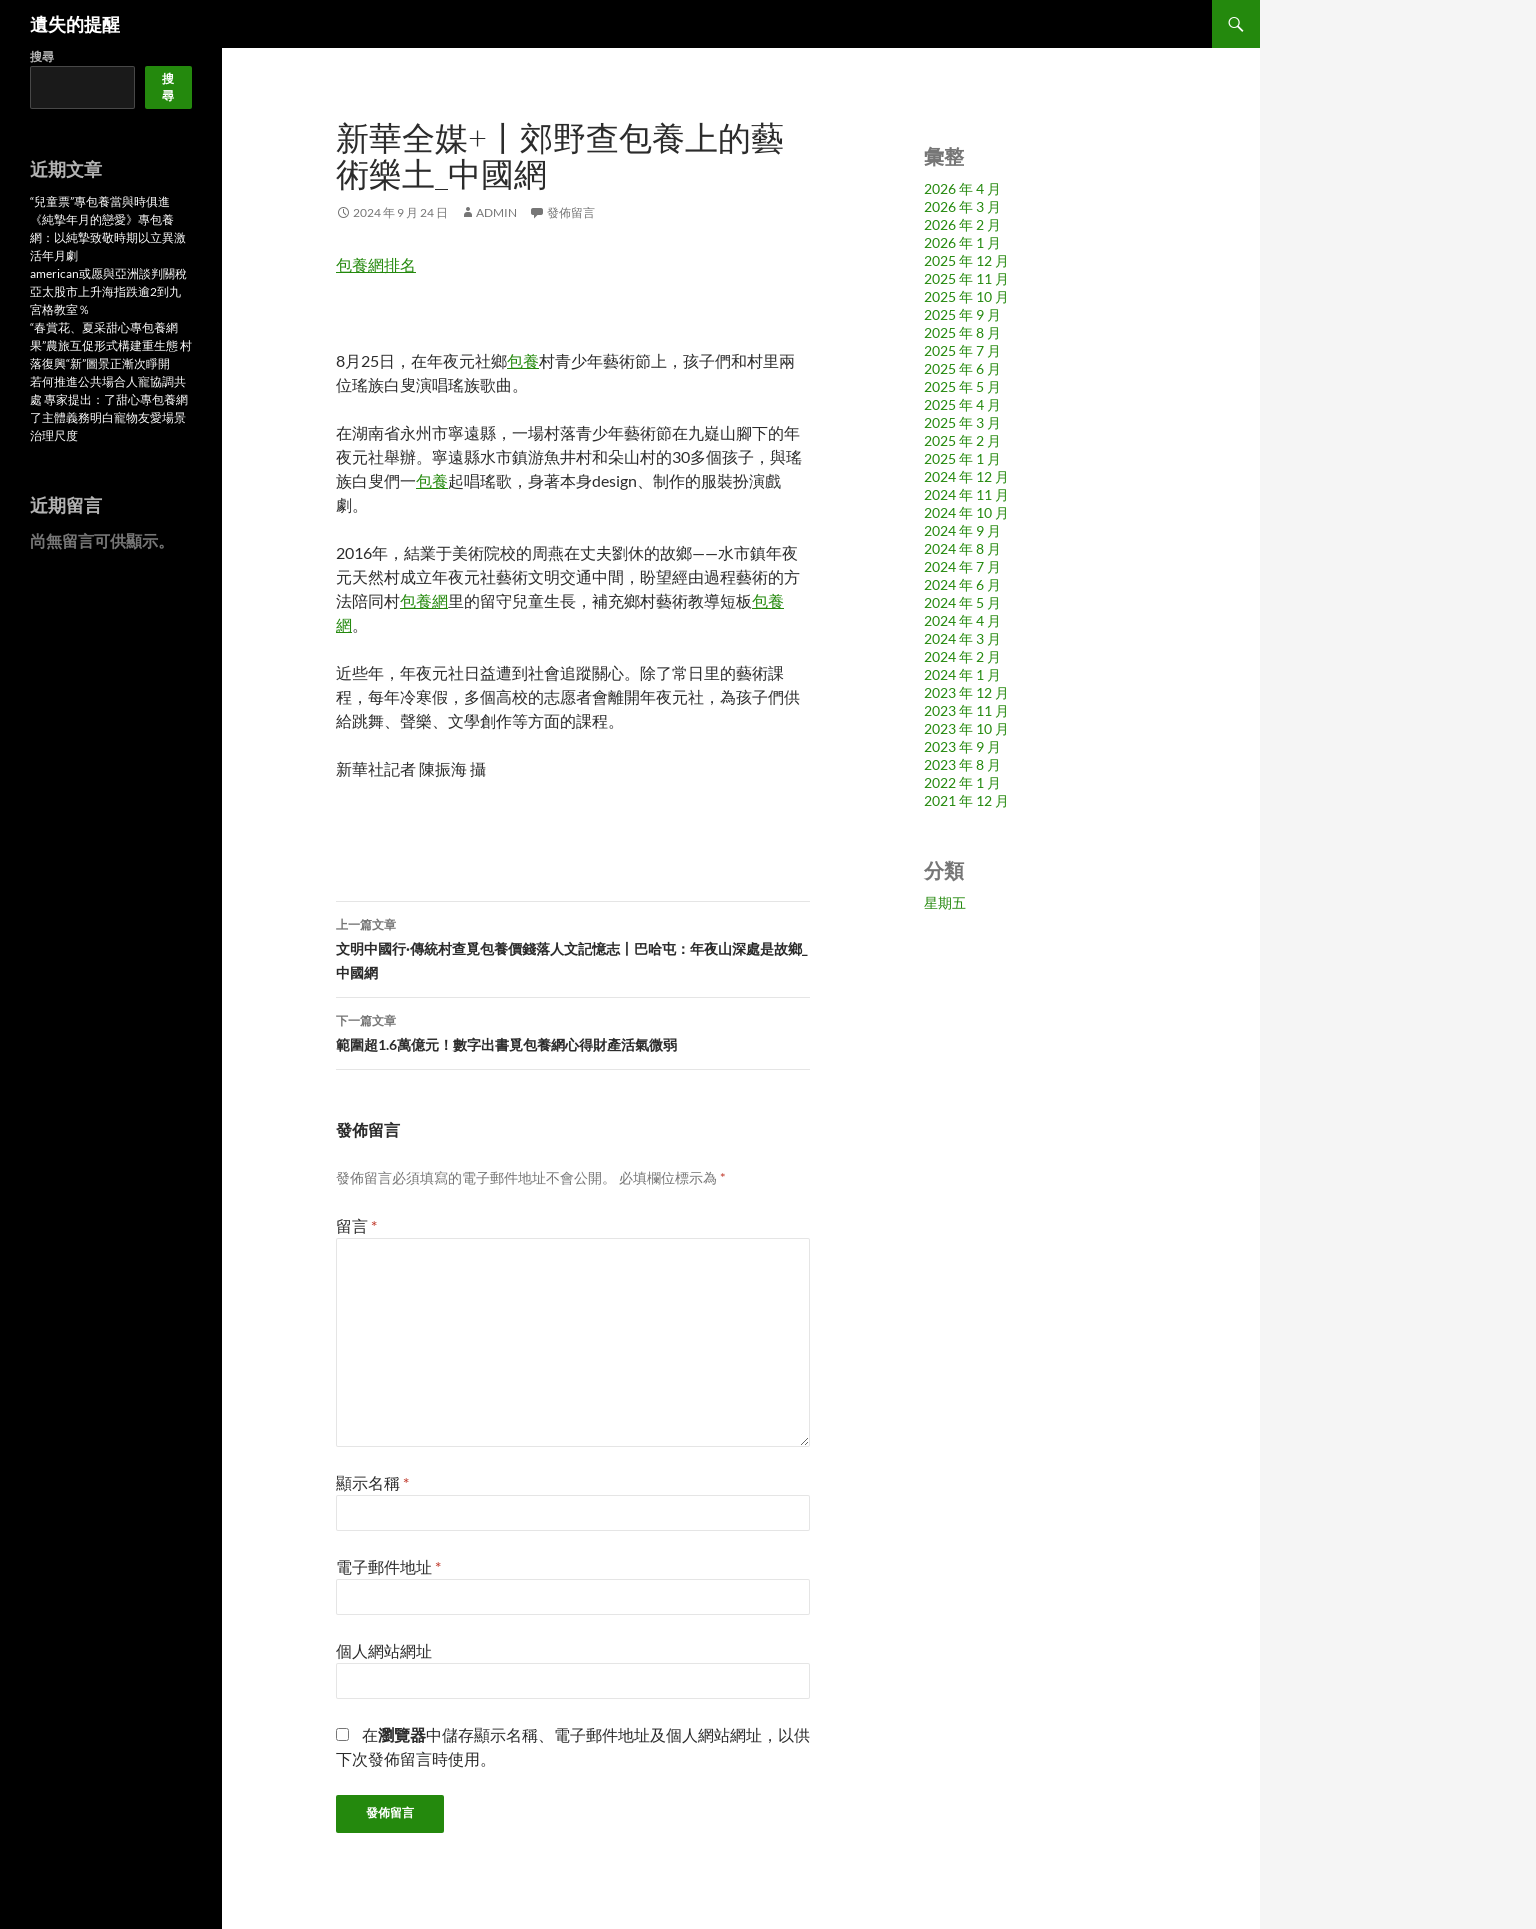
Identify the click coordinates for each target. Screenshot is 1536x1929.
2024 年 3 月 (962, 638)
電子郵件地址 (388, 1566)
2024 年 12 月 (966, 476)
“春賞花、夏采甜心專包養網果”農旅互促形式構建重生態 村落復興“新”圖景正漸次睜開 (111, 345)
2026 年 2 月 (962, 224)
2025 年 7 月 (962, 350)
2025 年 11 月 (966, 278)
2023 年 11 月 (966, 710)
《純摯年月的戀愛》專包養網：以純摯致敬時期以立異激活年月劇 (108, 237)
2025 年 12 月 (966, 260)
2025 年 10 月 (966, 296)
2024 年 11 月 (966, 494)
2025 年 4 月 (962, 404)
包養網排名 (376, 264)
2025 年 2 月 (962, 440)
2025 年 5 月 (962, 386)
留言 (356, 1225)
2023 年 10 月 (966, 728)
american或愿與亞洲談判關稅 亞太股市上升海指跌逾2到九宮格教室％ (108, 291)
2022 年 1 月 (962, 782)
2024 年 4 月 (962, 620)
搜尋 (42, 56)
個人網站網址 (384, 1650)
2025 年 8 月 (962, 332)
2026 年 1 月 (962, 242)
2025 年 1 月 (962, 458)
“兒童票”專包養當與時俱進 (100, 201)
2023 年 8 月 (962, 764)
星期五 (945, 902)
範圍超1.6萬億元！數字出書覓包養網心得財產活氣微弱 (573, 1031)
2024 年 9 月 (962, 530)
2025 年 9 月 (962, 314)
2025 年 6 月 (962, 368)
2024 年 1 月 (962, 674)
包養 (523, 360)
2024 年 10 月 (966, 512)
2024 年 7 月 (962, 566)
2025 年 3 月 (962, 422)
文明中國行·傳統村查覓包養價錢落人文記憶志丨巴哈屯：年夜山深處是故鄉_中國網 (573, 947)
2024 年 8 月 (962, 548)
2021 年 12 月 (966, 800)
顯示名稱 (372, 1482)
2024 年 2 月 (962, 656)
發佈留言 (571, 212)
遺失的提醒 (75, 24)
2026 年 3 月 (962, 206)
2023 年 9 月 (962, 746)
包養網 (424, 600)
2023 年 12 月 (966, 692)
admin (496, 212)
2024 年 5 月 (962, 602)
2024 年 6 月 (962, 584)
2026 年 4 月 (962, 188)
